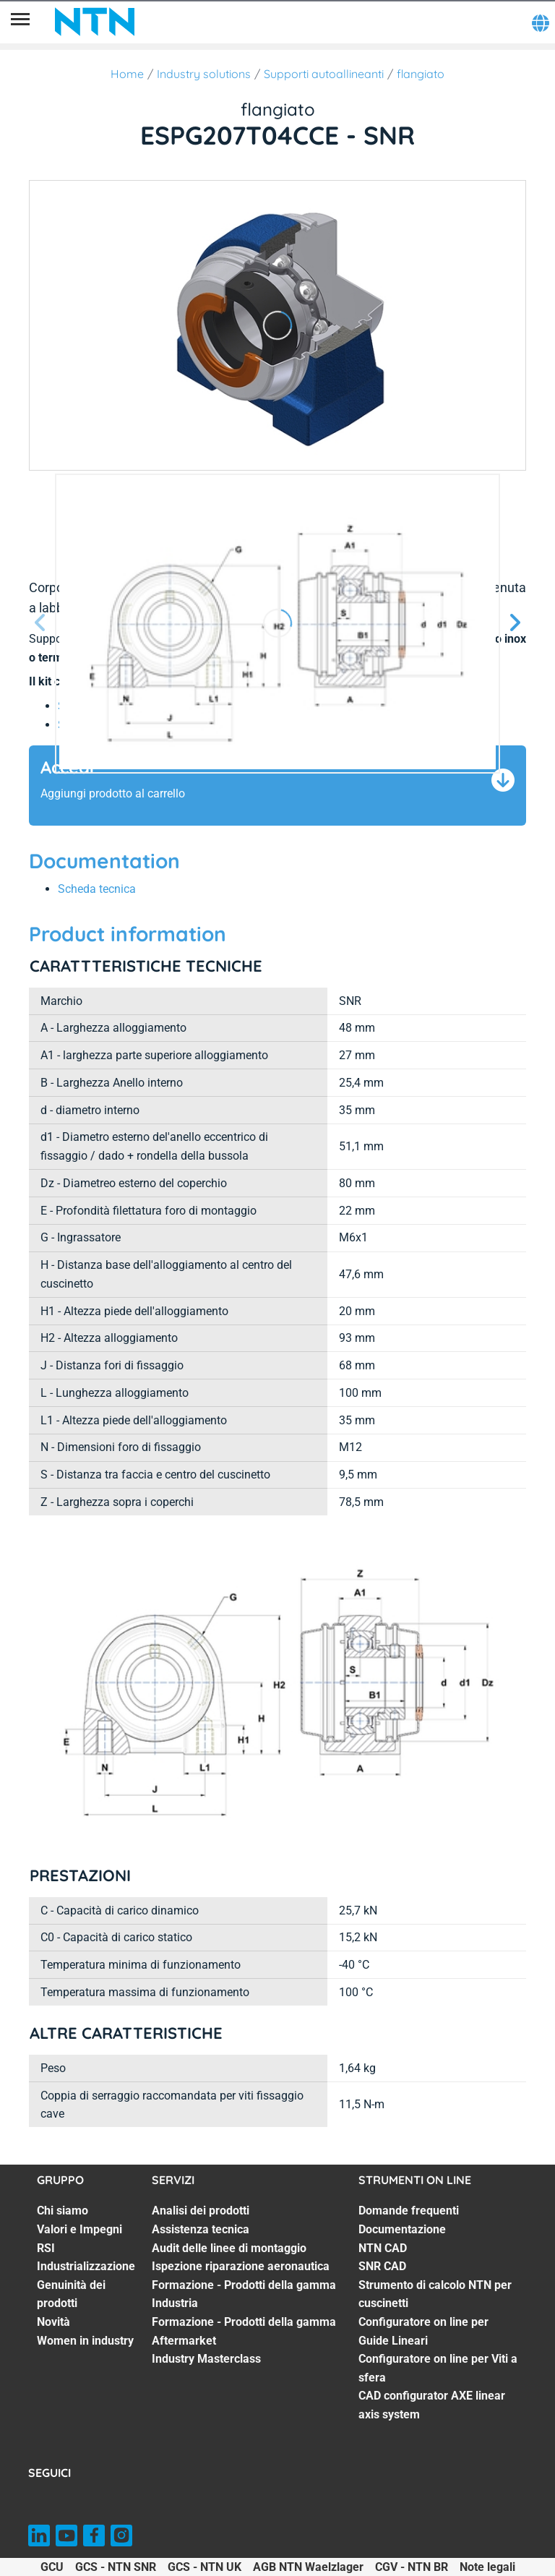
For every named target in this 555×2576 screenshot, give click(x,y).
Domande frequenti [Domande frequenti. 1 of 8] (408, 2210)
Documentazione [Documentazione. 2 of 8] (402, 2229)
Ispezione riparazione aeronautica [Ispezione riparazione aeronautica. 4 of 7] (241, 2266)
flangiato (420, 74)
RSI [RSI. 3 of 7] (46, 2248)
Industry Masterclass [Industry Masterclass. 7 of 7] (206, 2359)
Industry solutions (204, 74)
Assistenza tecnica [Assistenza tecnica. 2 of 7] (200, 2229)
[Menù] (20, 21)
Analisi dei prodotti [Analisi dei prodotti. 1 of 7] (200, 2210)
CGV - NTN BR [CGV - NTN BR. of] (411, 2567)
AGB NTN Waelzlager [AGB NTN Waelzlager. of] (308, 2567)
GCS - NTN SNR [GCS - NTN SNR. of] (115, 2567)
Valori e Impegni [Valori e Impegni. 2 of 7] (79, 2229)
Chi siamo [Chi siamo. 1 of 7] (62, 2210)
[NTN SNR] (94, 21)
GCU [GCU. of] (52, 2567)
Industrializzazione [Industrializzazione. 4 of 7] (86, 2266)
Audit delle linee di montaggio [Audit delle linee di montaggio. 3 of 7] (229, 2248)
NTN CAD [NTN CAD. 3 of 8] (382, 2248)
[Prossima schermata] (40, 623)
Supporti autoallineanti (324, 74)
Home (127, 74)
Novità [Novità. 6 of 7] (53, 2322)
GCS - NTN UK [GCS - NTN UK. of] (204, 2567)
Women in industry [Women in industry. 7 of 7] (85, 2341)
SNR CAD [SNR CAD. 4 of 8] (382, 2266)
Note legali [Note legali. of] (487, 2567)
